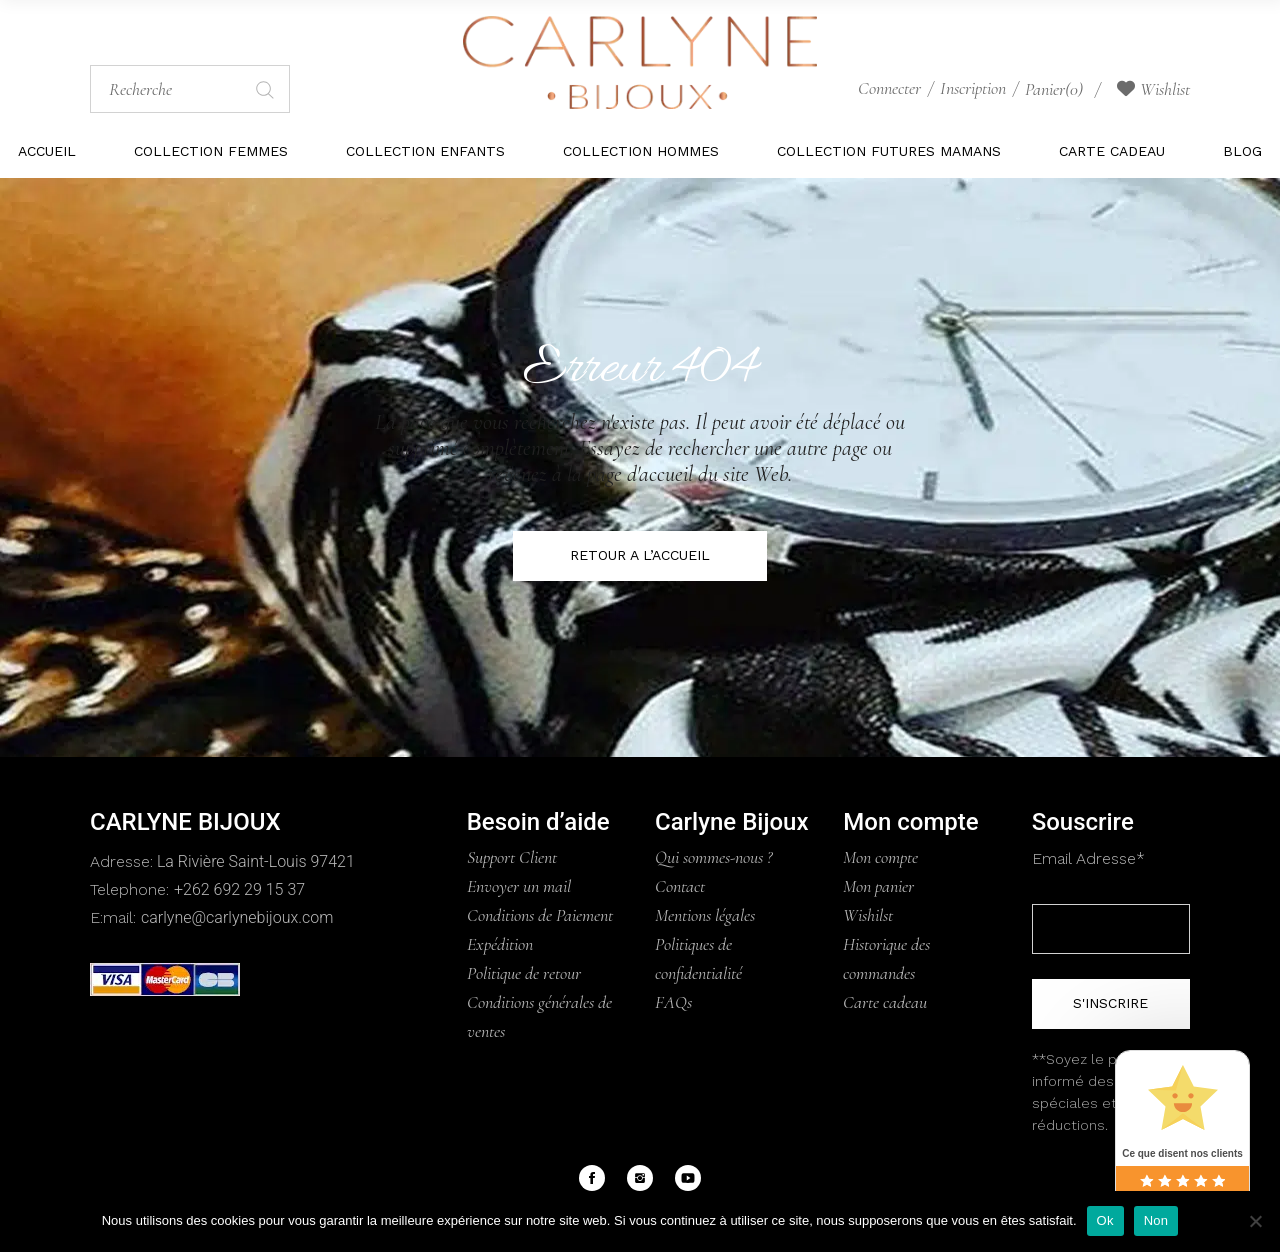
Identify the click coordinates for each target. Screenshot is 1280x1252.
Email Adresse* (1088, 858)
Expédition (500, 944)
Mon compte (880, 857)
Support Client (512, 857)
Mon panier (878, 886)
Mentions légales (705, 915)
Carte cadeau (885, 1002)
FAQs (673, 1002)
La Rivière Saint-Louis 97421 (254, 861)
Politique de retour (524, 973)
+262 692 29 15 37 (239, 889)
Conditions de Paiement (540, 915)
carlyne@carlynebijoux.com (237, 917)
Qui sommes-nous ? (713, 857)
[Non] (1255, 1221)
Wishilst (868, 915)
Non (1156, 1220)
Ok (1105, 1220)
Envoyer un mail (519, 886)
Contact (680, 886)
